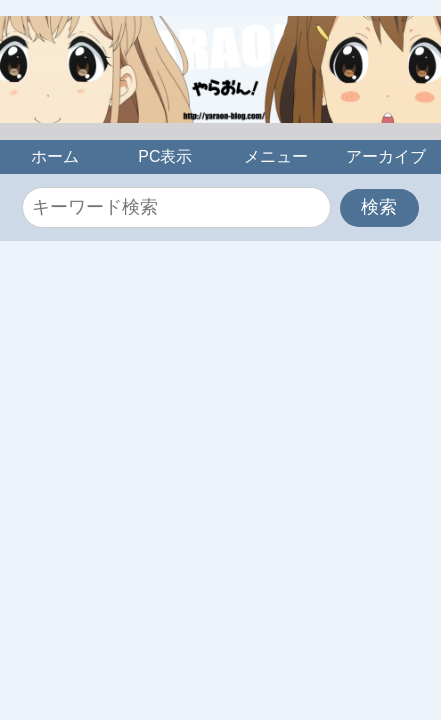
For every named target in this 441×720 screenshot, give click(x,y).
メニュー (276, 156)
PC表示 (165, 156)
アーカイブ (386, 156)
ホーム (55, 156)
